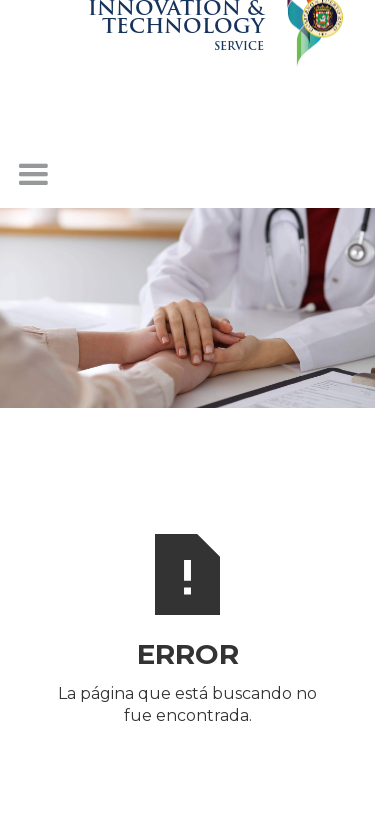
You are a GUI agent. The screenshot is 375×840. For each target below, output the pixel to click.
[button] (33, 175)
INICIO (188, 759)
